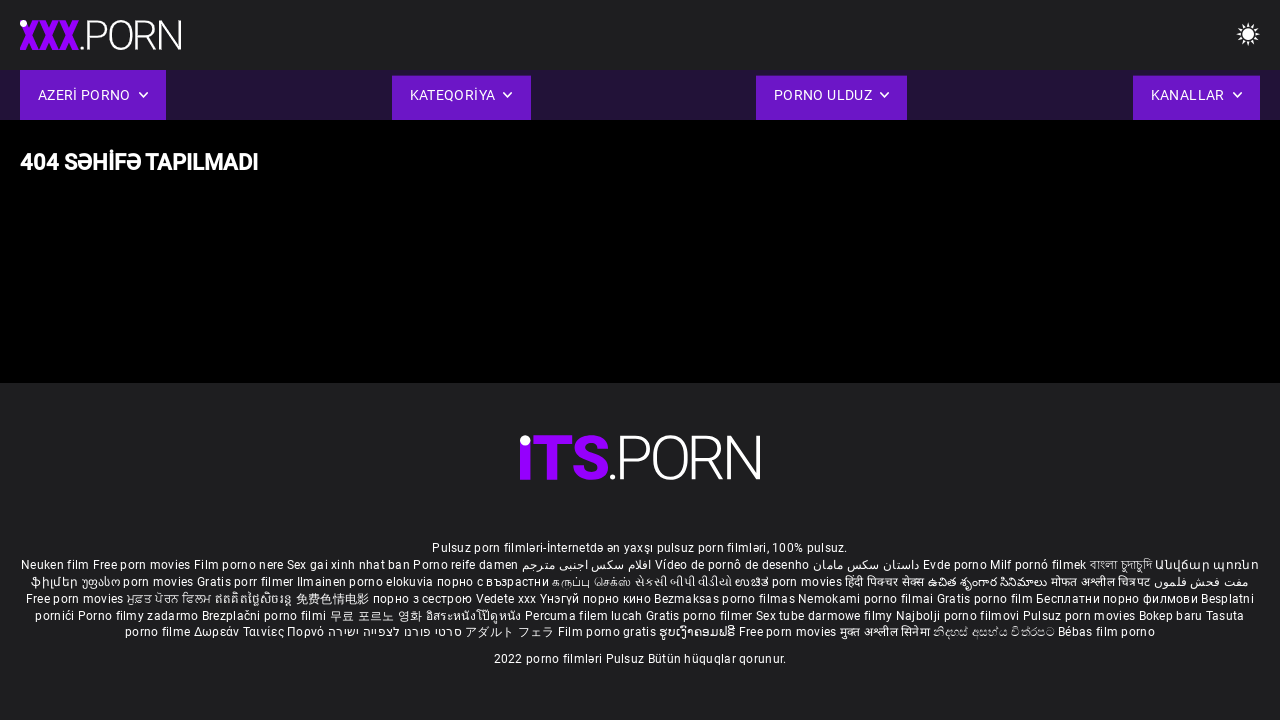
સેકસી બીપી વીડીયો (683, 582)
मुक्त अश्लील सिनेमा (887, 632)
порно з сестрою (423, 599)
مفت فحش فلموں (1201, 582)
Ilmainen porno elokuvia (367, 582)
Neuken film (55, 565)
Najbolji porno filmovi (958, 616)
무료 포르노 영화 (378, 616)
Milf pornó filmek (1038, 565)
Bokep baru (1171, 616)
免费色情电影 (334, 599)
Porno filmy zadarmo (140, 616)
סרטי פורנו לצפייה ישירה (395, 632)
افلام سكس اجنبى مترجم (587, 565)
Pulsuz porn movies (1081, 616)
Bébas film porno (1106, 632)
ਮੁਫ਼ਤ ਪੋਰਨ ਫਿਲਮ (171, 599)
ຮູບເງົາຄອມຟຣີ (698, 632)
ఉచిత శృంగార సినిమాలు (989, 582)
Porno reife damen (465, 565)
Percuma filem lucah (585, 616)
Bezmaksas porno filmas (726, 599)
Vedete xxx (506, 599)
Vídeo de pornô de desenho (732, 565)
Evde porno (955, 565)
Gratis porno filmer (701, 616)
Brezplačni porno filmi (266, 616)
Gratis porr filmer (247, 582)
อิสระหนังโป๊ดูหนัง (475, 616)
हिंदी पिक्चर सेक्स (884, 582)
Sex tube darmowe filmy (824, 616)
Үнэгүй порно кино (597, 599)
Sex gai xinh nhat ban (348, 565)
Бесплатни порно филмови (1118, 599)
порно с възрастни (493, 582)
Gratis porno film (986, 599)
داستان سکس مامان (866, 565)
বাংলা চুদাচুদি (1121, 565)
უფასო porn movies (139, 582)
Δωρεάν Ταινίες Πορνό (261, 632)
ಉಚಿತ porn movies (790, 582)
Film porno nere (239, 565)
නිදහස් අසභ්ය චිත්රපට (995, 632)
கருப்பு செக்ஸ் (591, 582)
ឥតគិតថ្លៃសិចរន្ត (255, 599)
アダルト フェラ (509, 632)
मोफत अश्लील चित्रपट (1102, 582)
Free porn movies (143, 565)
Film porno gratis (608, 632)
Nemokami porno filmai (867, 599)
